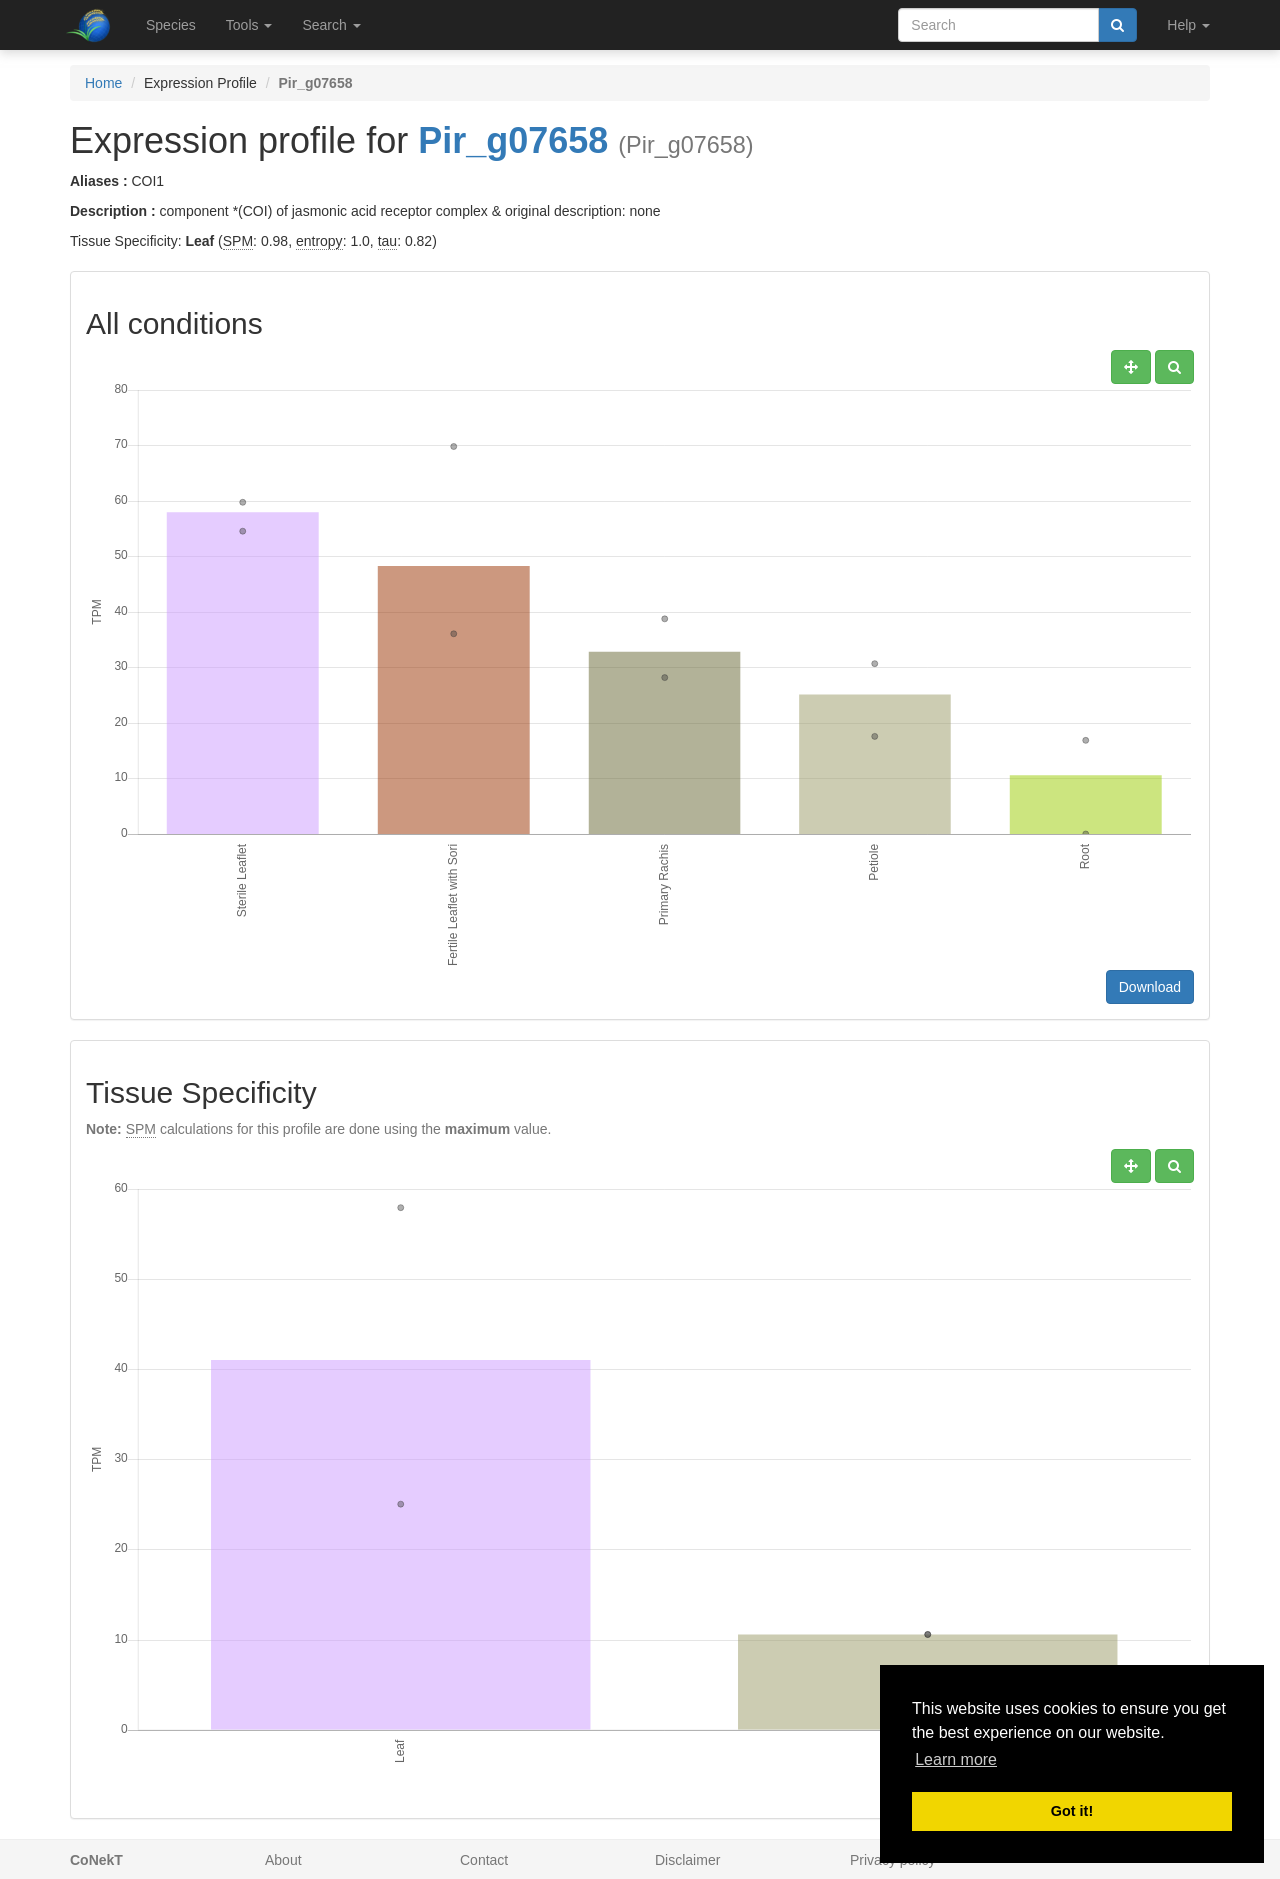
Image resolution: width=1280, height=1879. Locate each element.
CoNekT (96, 1860)
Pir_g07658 (513, 140)
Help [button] (1188, 25)
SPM (238, 241)
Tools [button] (249, 25)
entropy (319, 241)
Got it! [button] (1072, 1811)
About (283, 1860)
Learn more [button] (956, 1759)
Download (1150, 987)
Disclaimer (687, 1860)
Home (103, 83)
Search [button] (331, 25)
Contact (484, 1860)
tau (387, 241)
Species (171, 25)
